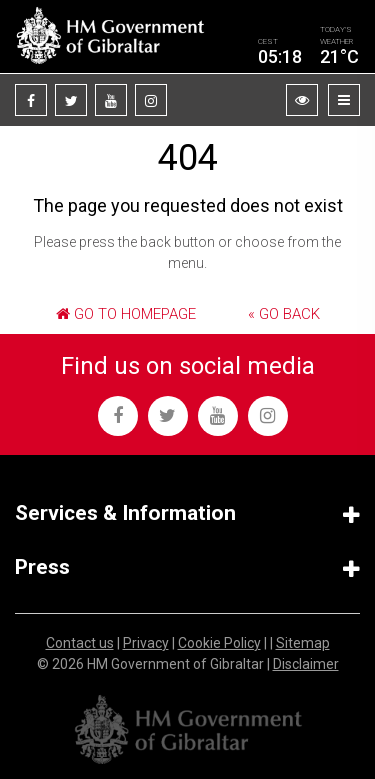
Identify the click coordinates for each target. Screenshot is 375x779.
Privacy (146, 643)
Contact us (80, 643)
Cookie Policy (219, 643)
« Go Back (284, 314)
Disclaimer (306, 664)
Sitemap (303, 643)
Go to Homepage (126, 314)
